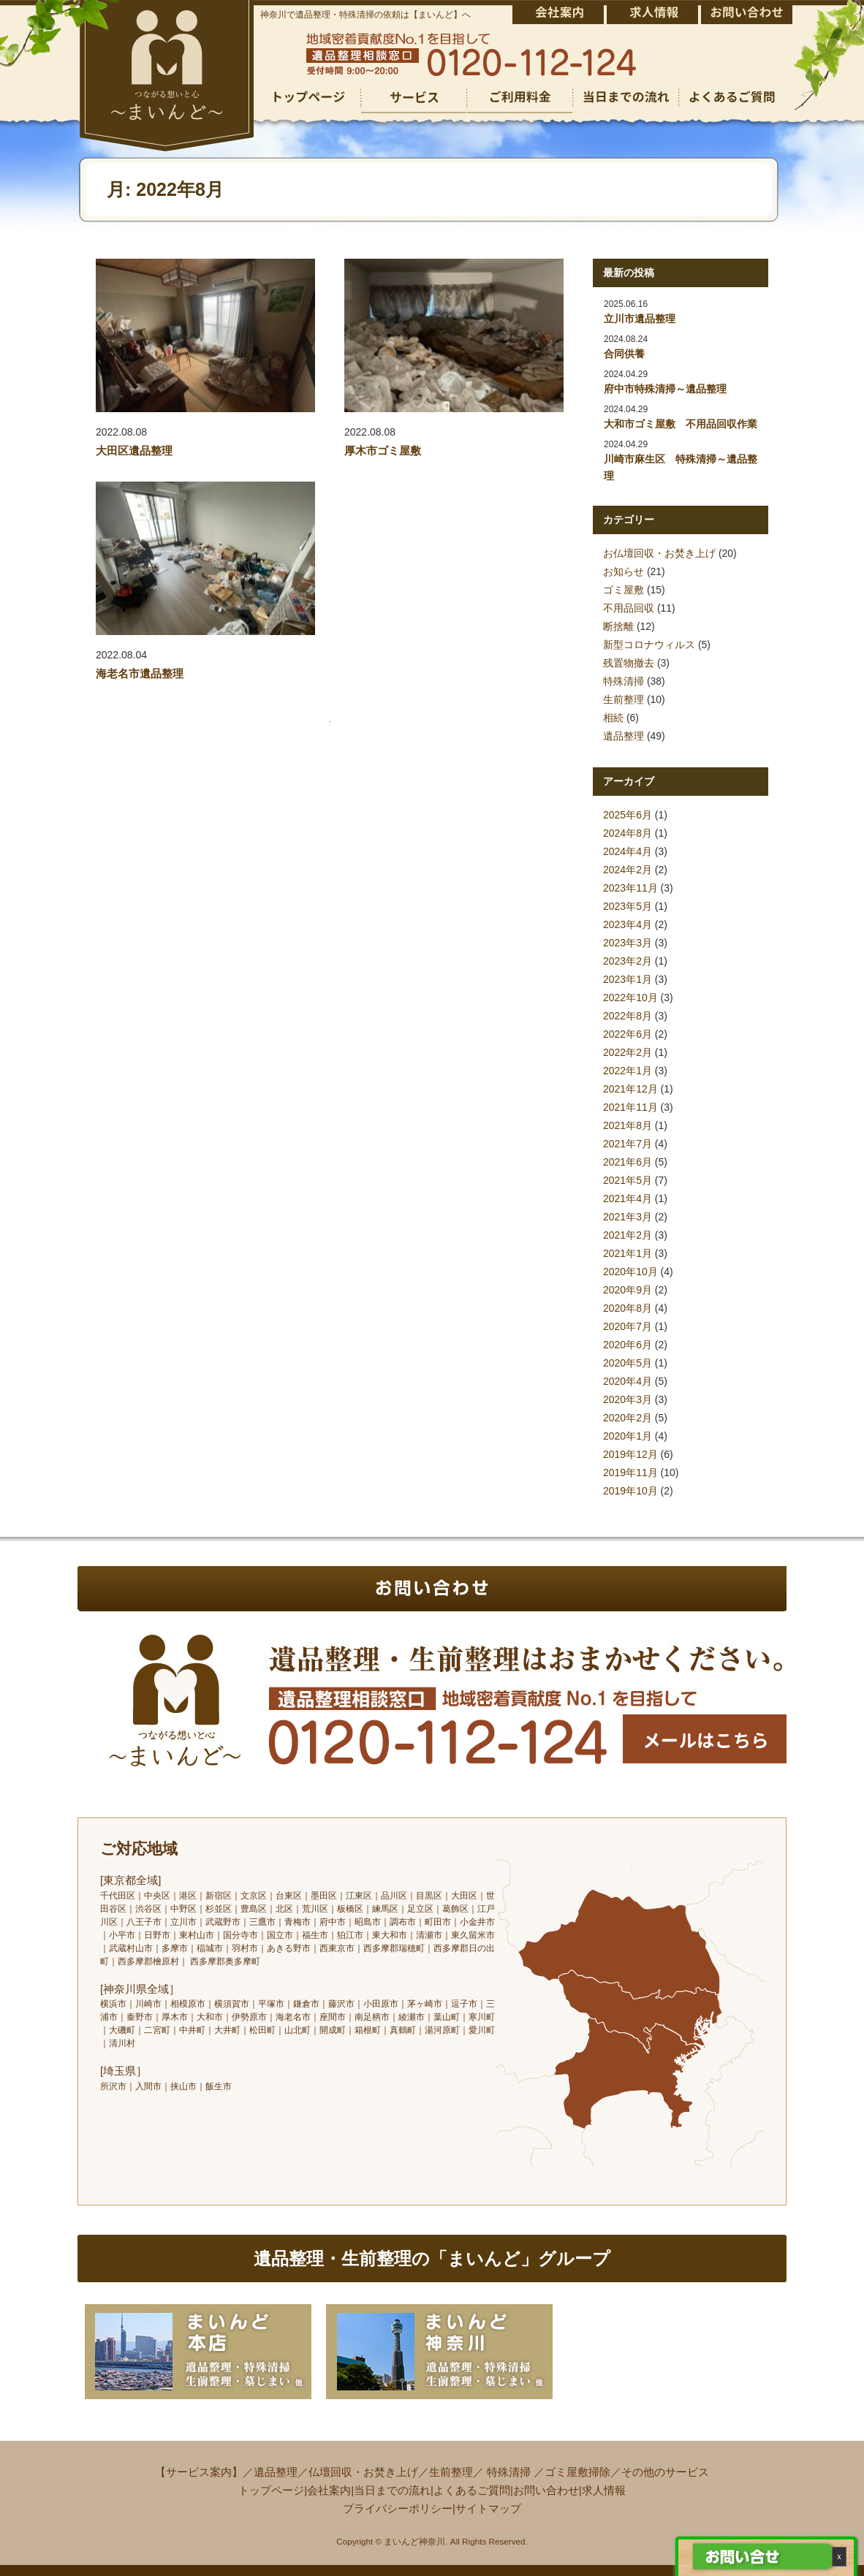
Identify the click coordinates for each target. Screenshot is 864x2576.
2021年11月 (630, 1107)
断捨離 (618, 626)
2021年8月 (627, 1125)
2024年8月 (627, 833)
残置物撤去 (628, 663)
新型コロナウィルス (649, 644)
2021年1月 (627, 1253)
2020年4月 (627, 1381)
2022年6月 (627, 1034)
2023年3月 (627, 943)
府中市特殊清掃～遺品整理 (665, 389)
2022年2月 (627, 1052)
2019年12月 (630, 1454)
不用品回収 (628, 608)
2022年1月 (627, 1070)
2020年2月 (627, 1418)
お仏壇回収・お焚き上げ (659, 553)
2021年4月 (627, 1198)
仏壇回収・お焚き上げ (363, 2472)
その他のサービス (665, 2472)
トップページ (271, 2490)
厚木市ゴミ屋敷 (382, 450)
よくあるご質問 (471, 2490)
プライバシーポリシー (397, 2508)
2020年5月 (627, 1363)
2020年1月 (627, 1436)
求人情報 (604, 2490)
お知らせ (623, 571)
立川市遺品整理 (639, 318)
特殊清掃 (623, 681)
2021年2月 (627, 1235)
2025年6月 (627, 815)
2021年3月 (627, 1217)
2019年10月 (630, 1491)
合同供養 (624, 354)
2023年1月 (627, 979)
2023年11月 (630, 888)
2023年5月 (627, 906)
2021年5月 (627, 1180)
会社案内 (329, 2490)
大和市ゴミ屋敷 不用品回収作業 (680, 424)
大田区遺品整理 (134, 450)
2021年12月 (630, 1089)
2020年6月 (627, 1344)
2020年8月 (627, 1308)
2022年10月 (630, 997)
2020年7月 (627, 1326)
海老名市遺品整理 (139, 673)
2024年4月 (627, 851)
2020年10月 (630, 1271)
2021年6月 (627, 1162)
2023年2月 (627, 961)
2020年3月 (627, 1399)
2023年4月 (627, 924)
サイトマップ (488, 2508)
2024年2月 (627, 869)
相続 (613, 717)
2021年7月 (627, 1144)
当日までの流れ (392, 2490)
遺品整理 (623, 736)
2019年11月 (630, 1472)
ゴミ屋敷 (623, 590)
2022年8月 (627, 1016)
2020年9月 (627, 1290)
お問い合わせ (546, 2490)
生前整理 (623, 699)
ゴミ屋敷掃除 (577, 2472)
